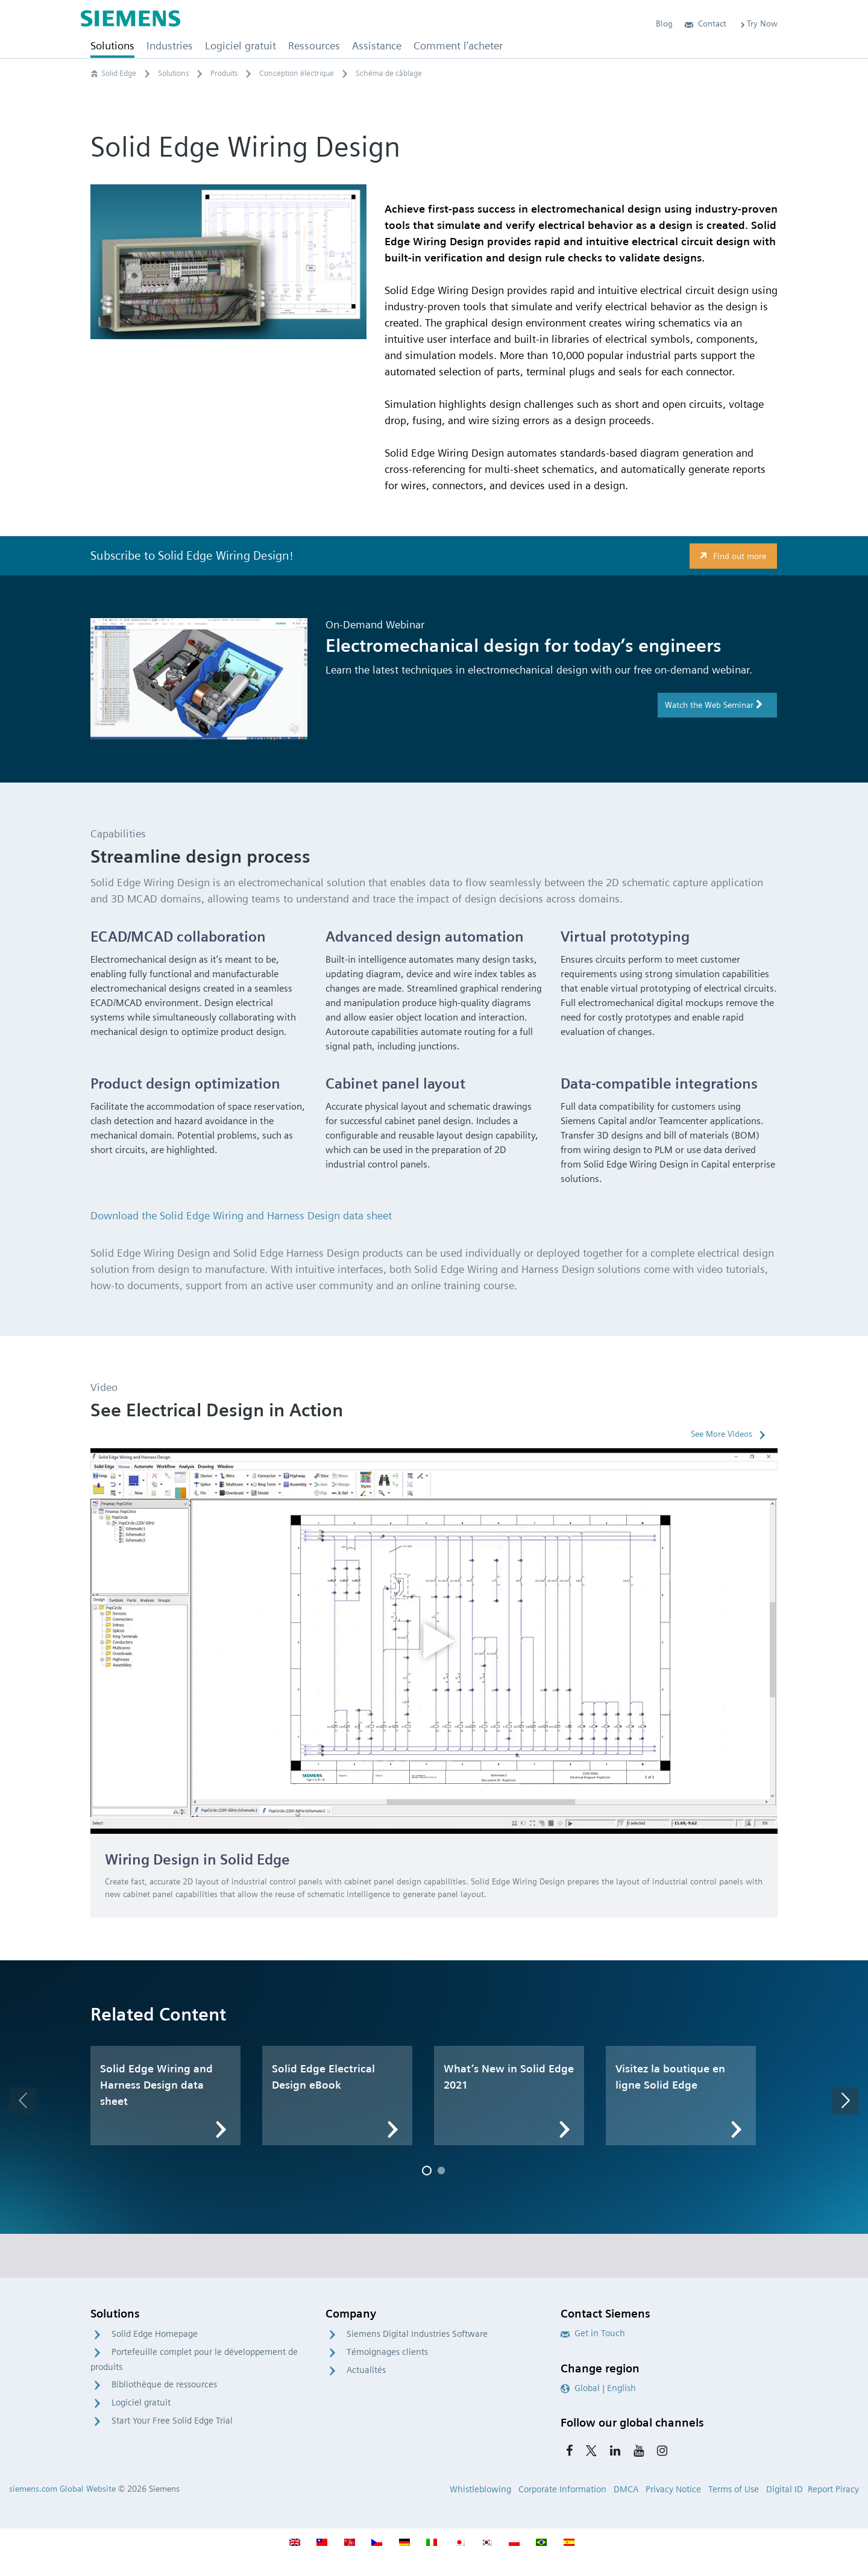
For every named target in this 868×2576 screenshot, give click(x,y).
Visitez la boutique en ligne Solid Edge (670, 2076)
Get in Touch (593, 2333)
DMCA (626, 2489)
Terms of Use (733, 2489)
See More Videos (721, 1434)
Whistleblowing (480, 2489)
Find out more (731, 556)
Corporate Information (562, 2489)
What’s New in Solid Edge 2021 (509, 2076)
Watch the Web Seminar (714, 704)
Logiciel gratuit (141, 2402)
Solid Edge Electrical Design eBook (323, 2076)
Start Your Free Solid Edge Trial (172, 2420)
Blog (664, 23)
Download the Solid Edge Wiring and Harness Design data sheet (241, 1215)
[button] (22, 2101)
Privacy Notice (673, 2489)
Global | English (598, 2388)
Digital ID (784, 2489)
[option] (434, 1641)
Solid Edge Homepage (155, 2333)
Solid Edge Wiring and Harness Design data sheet (156, 2084)
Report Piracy (833, 2489)
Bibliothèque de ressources (164, 2384)
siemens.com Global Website (62, 2488)
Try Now (758, 23)
